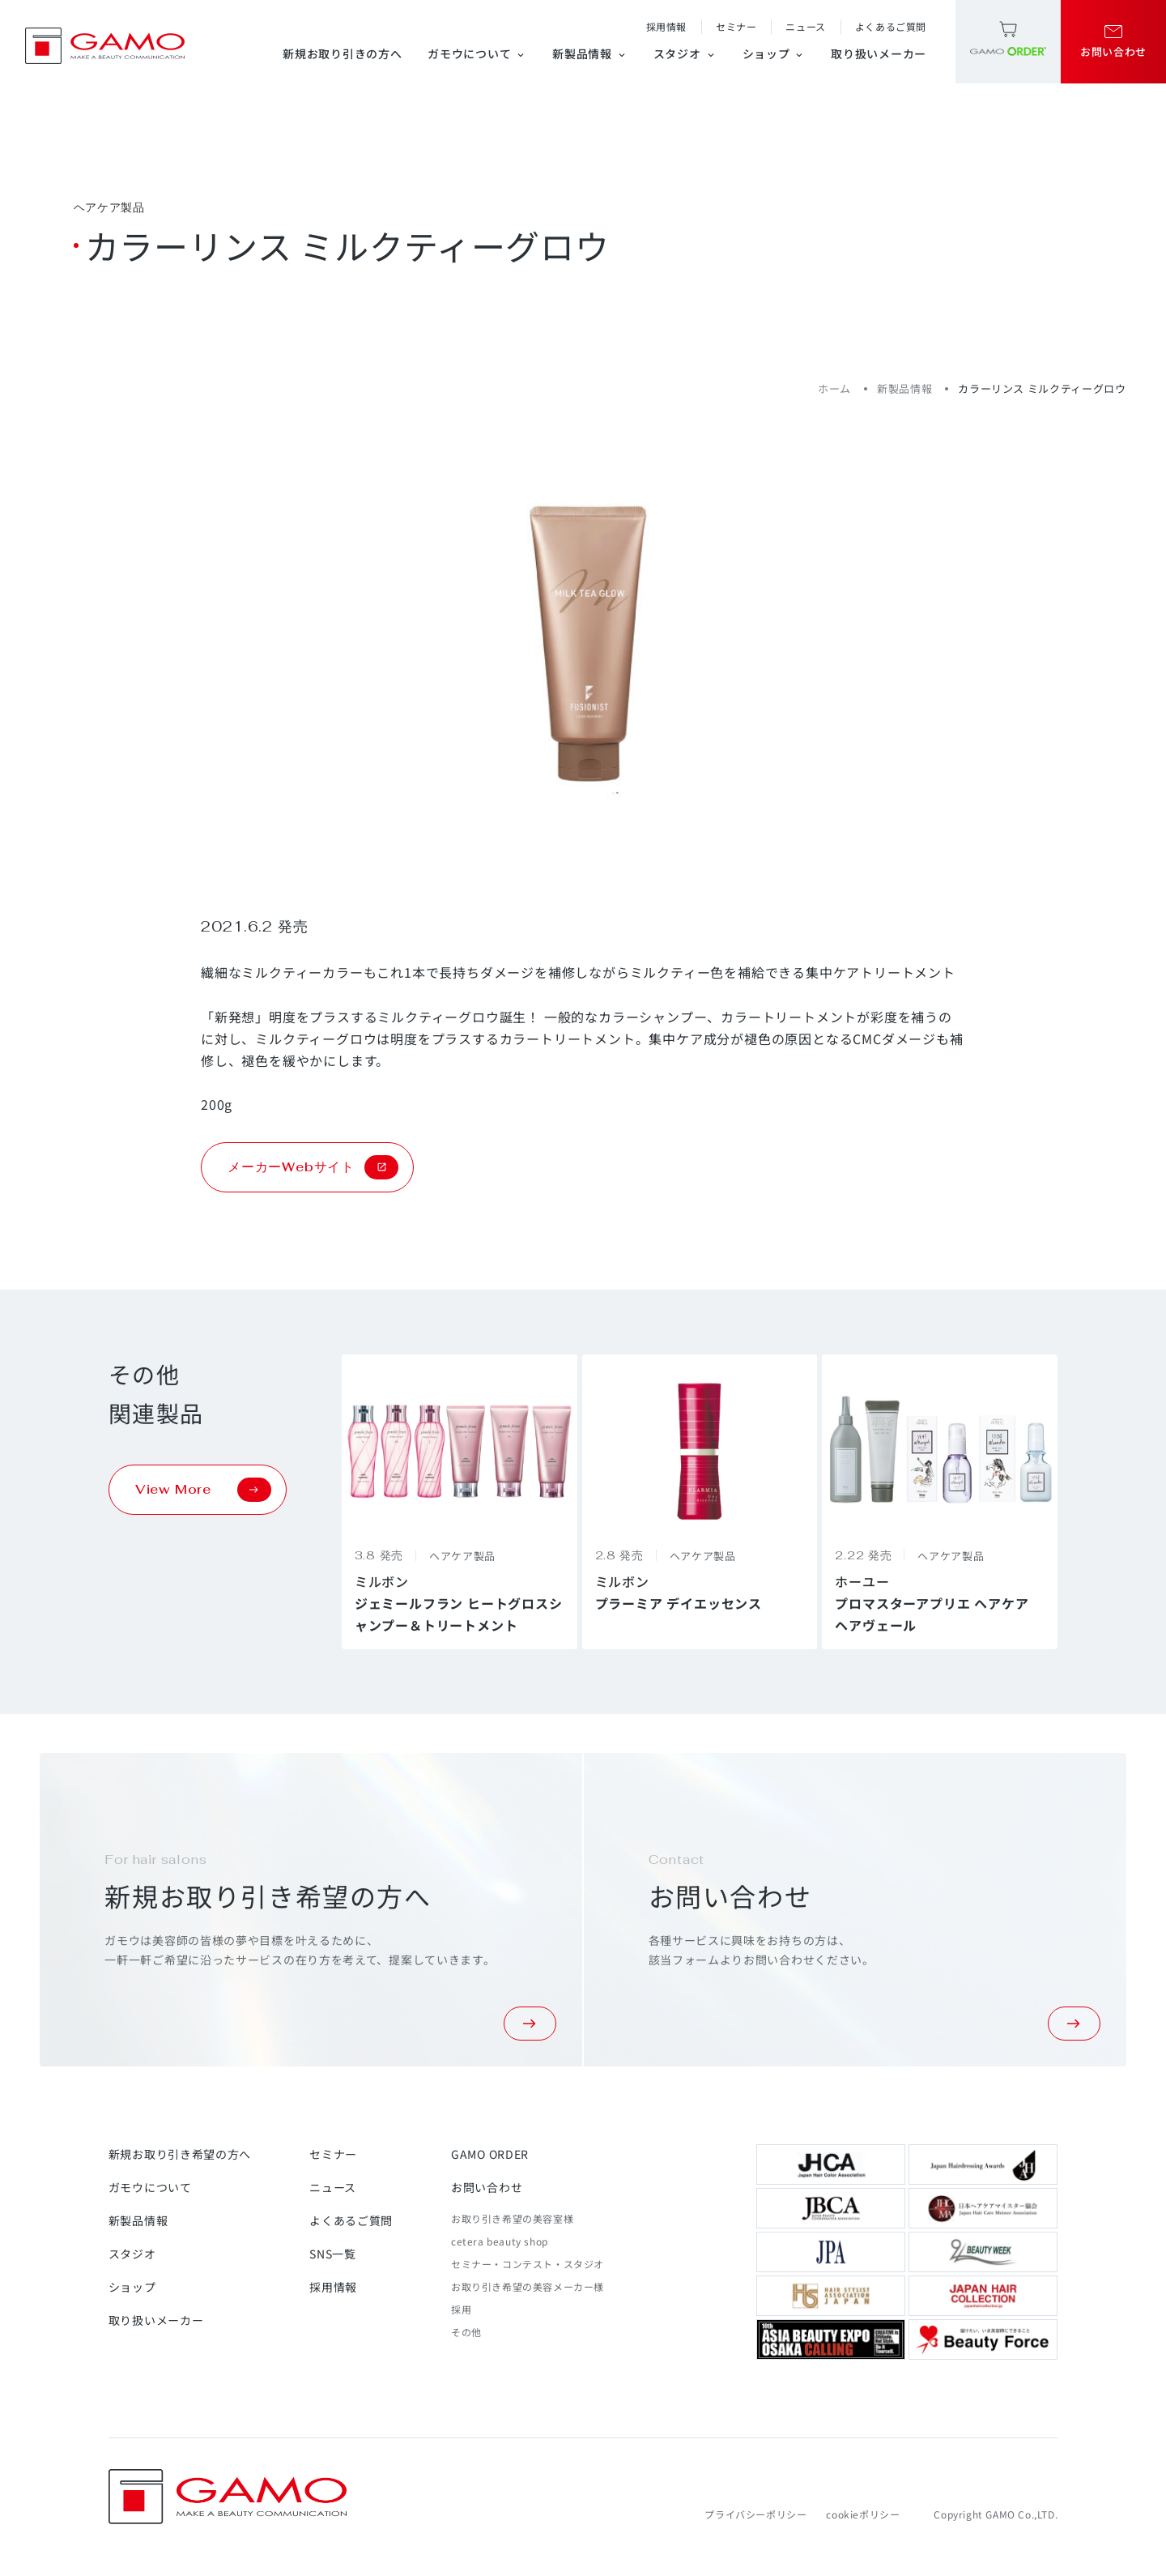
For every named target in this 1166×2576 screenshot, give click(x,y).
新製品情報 (590, 53)
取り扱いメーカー (878, 53)
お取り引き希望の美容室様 (512, 2218)
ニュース (805, 26)
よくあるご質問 (890, 26)
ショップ (774, 53)
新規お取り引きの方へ (342, 53)
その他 (466, 2332)
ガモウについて (477, 53)
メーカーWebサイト (313, 1167)
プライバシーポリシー (755, 2514)
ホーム (834, 388)
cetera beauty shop (499, 2241)
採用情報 (666, 26)
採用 (461, 2309)
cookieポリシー (863, 2514)
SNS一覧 (332, 2253)
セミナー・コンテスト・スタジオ (527, 2264)
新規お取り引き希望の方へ (180, 2154)
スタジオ (685, 53)
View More (203, 1490)
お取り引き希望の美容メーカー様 (527, 2286)
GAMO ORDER (490, 2154)
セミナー (736, 26)
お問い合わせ (486, 2187)
